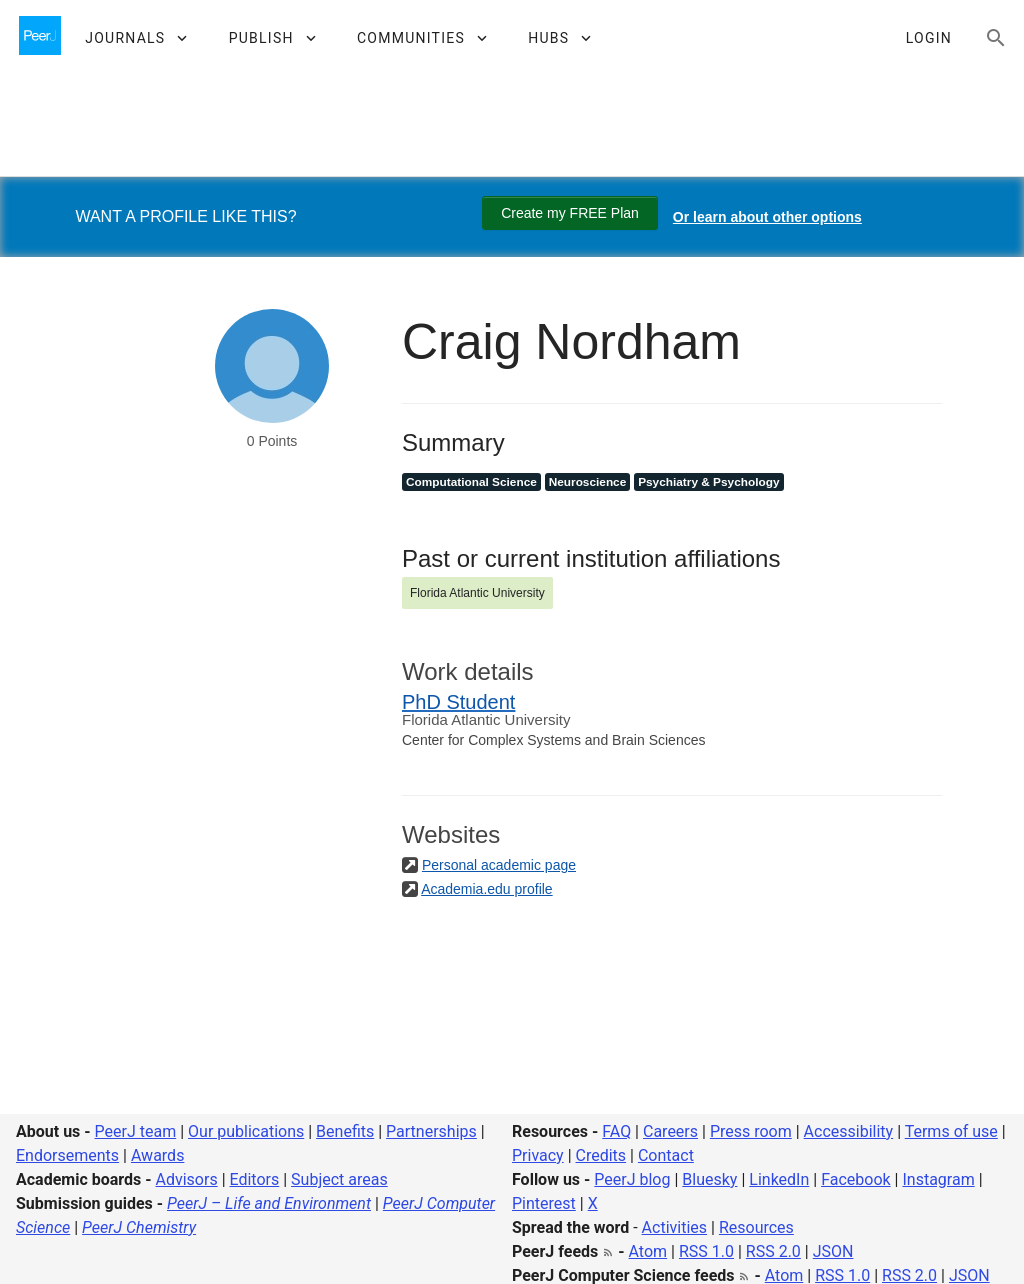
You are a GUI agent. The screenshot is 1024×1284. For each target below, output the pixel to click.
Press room (751, 1131)
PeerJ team (136, 1131)
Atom (648, 1251)
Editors (255, 1179)
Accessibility (849, 1131)
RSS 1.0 (706, 1251)
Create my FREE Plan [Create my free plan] (570, 213)
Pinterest (544, 1203)
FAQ (616, 1131)
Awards (157, 1155)
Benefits (345, 1131)
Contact (666, 1155)
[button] (135, 38)
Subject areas (339, 1179)
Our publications (246, 1131)
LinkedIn (779, 1179)
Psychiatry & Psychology (708, 482)
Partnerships (431, 1131)
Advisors (186, 1179)
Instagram (938, 1179)
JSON (833, 1251)
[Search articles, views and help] (996, 38)
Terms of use (951, 1131)
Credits (601, 1155)
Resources (756, 1227)
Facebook (855, 1179)
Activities (674, 1227)
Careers (670, 1131)
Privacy (538, 1155)
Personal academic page (499, 865)
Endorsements (67, 1155)
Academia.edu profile (487, 889)
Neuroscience (588, 482)
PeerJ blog (632, 1179)
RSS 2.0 (773, 1251)
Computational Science (471, 482)
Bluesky (709, 1179)
